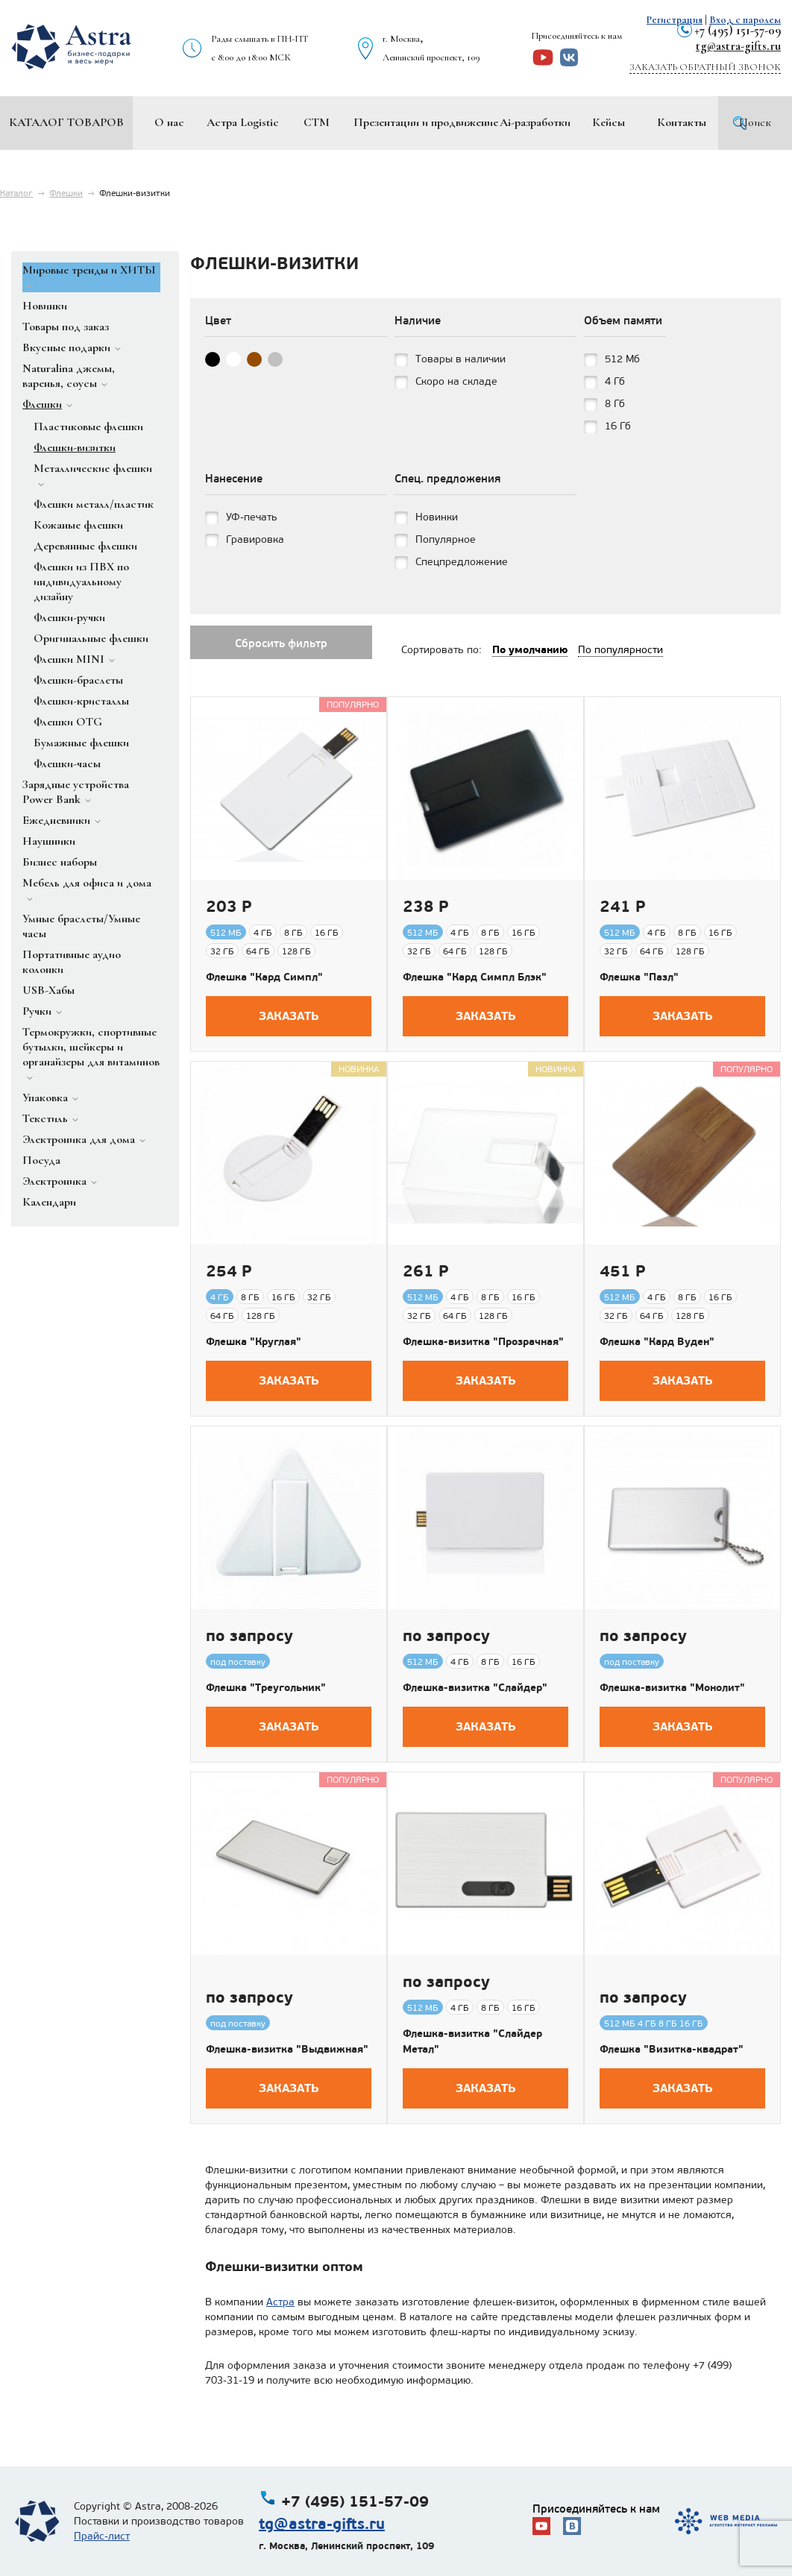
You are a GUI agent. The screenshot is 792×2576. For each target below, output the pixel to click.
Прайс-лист (102, 2536)
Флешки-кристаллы (81, 700)
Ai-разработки (535, 122)
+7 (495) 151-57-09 (737, 30)
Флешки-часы (67, 763)
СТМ (317, 122)
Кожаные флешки (78, 524)
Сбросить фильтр (281, 643)
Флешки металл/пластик (94, 504)
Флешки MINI (69, 659)
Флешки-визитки (75, 447)
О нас (169, 122)
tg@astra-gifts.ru (738, 46)
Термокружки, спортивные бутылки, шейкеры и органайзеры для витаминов (91, 1046)
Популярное (445, 539)
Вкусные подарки (66, 347)
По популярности (620, 649)
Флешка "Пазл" (639, 976)
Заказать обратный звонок (705, 67)
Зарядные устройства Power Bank (75, 792)
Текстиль (45, 1118)
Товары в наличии (460, 359)
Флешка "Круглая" (253, 1341)
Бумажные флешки (81, 742)
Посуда (41, 1160)
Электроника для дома (78, 1139)
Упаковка (45, 1097)
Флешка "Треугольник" (266, 1687)
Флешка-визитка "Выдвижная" (287, 2049)
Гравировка (255, 539)
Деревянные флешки (85, 545)
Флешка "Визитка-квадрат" (672, 2049)
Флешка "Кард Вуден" (657, 1341)
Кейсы (608, 122)
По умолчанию (530, 649)
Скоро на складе (456, 381)
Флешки (66, 193)
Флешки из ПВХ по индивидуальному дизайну (81, 581)
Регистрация (675, 19)
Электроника (54, 1181)
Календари (49, 1201)
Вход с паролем (745, 19)
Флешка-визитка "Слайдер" (475, 1687)
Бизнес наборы (59, 861)
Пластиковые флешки (88, 426)
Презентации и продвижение (425, 122)
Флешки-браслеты (78, 680)
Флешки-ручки (69, 617)
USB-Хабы (48, 990)
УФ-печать (251, 517)
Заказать (289, 1016)
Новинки (44, 305)
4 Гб (615, 381)
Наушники (48, 841)
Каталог (16, 193)
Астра (280, 2302)
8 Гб (615, 403)
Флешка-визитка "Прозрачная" (483, 1341)
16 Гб (618, 426)
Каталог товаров (66, 122)
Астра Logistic (243, 122)
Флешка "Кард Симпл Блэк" (475, 976)
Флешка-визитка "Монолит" (672, 1687)
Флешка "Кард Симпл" (264, 976)
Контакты (681, 122)
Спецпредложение (461, 561)
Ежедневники (56, 820)
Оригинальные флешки (91, 638)
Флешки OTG (68, 721)
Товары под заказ (65, 326)
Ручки (36, 1011)
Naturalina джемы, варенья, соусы (68, 376)
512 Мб (622, 359)
